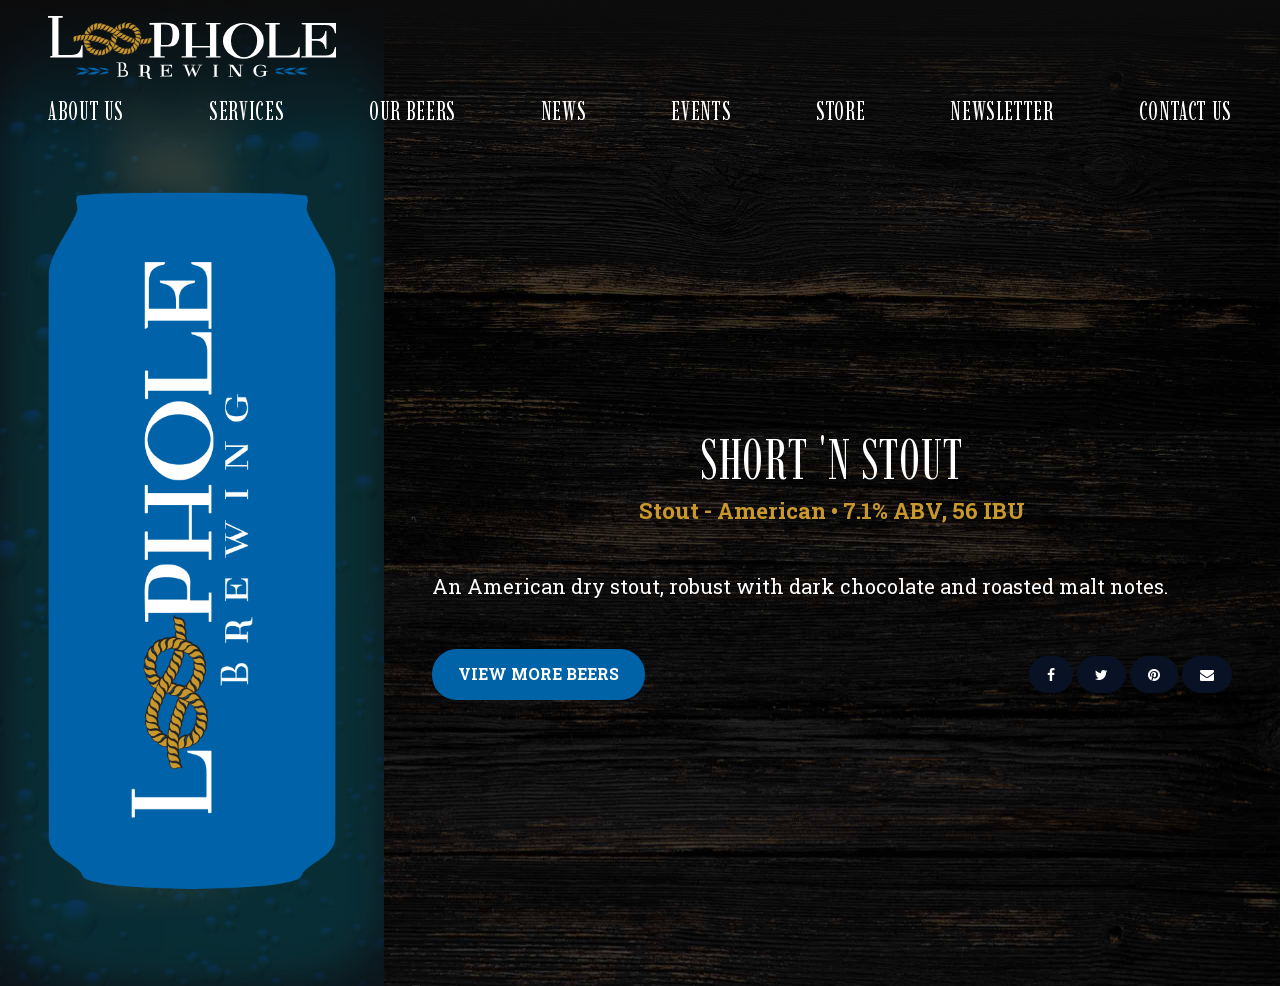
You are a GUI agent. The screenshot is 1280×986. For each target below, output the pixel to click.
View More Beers (538, 673)
